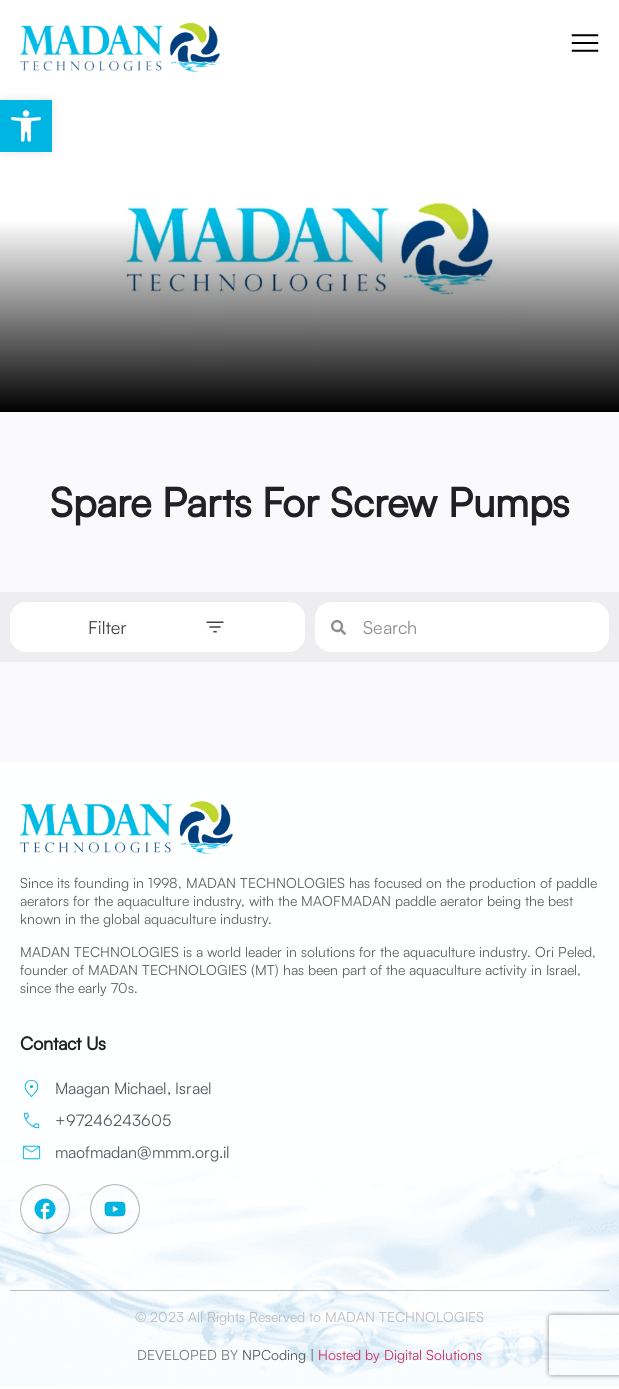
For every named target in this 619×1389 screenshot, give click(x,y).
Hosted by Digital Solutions (400, 1354)
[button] (26, 126)
